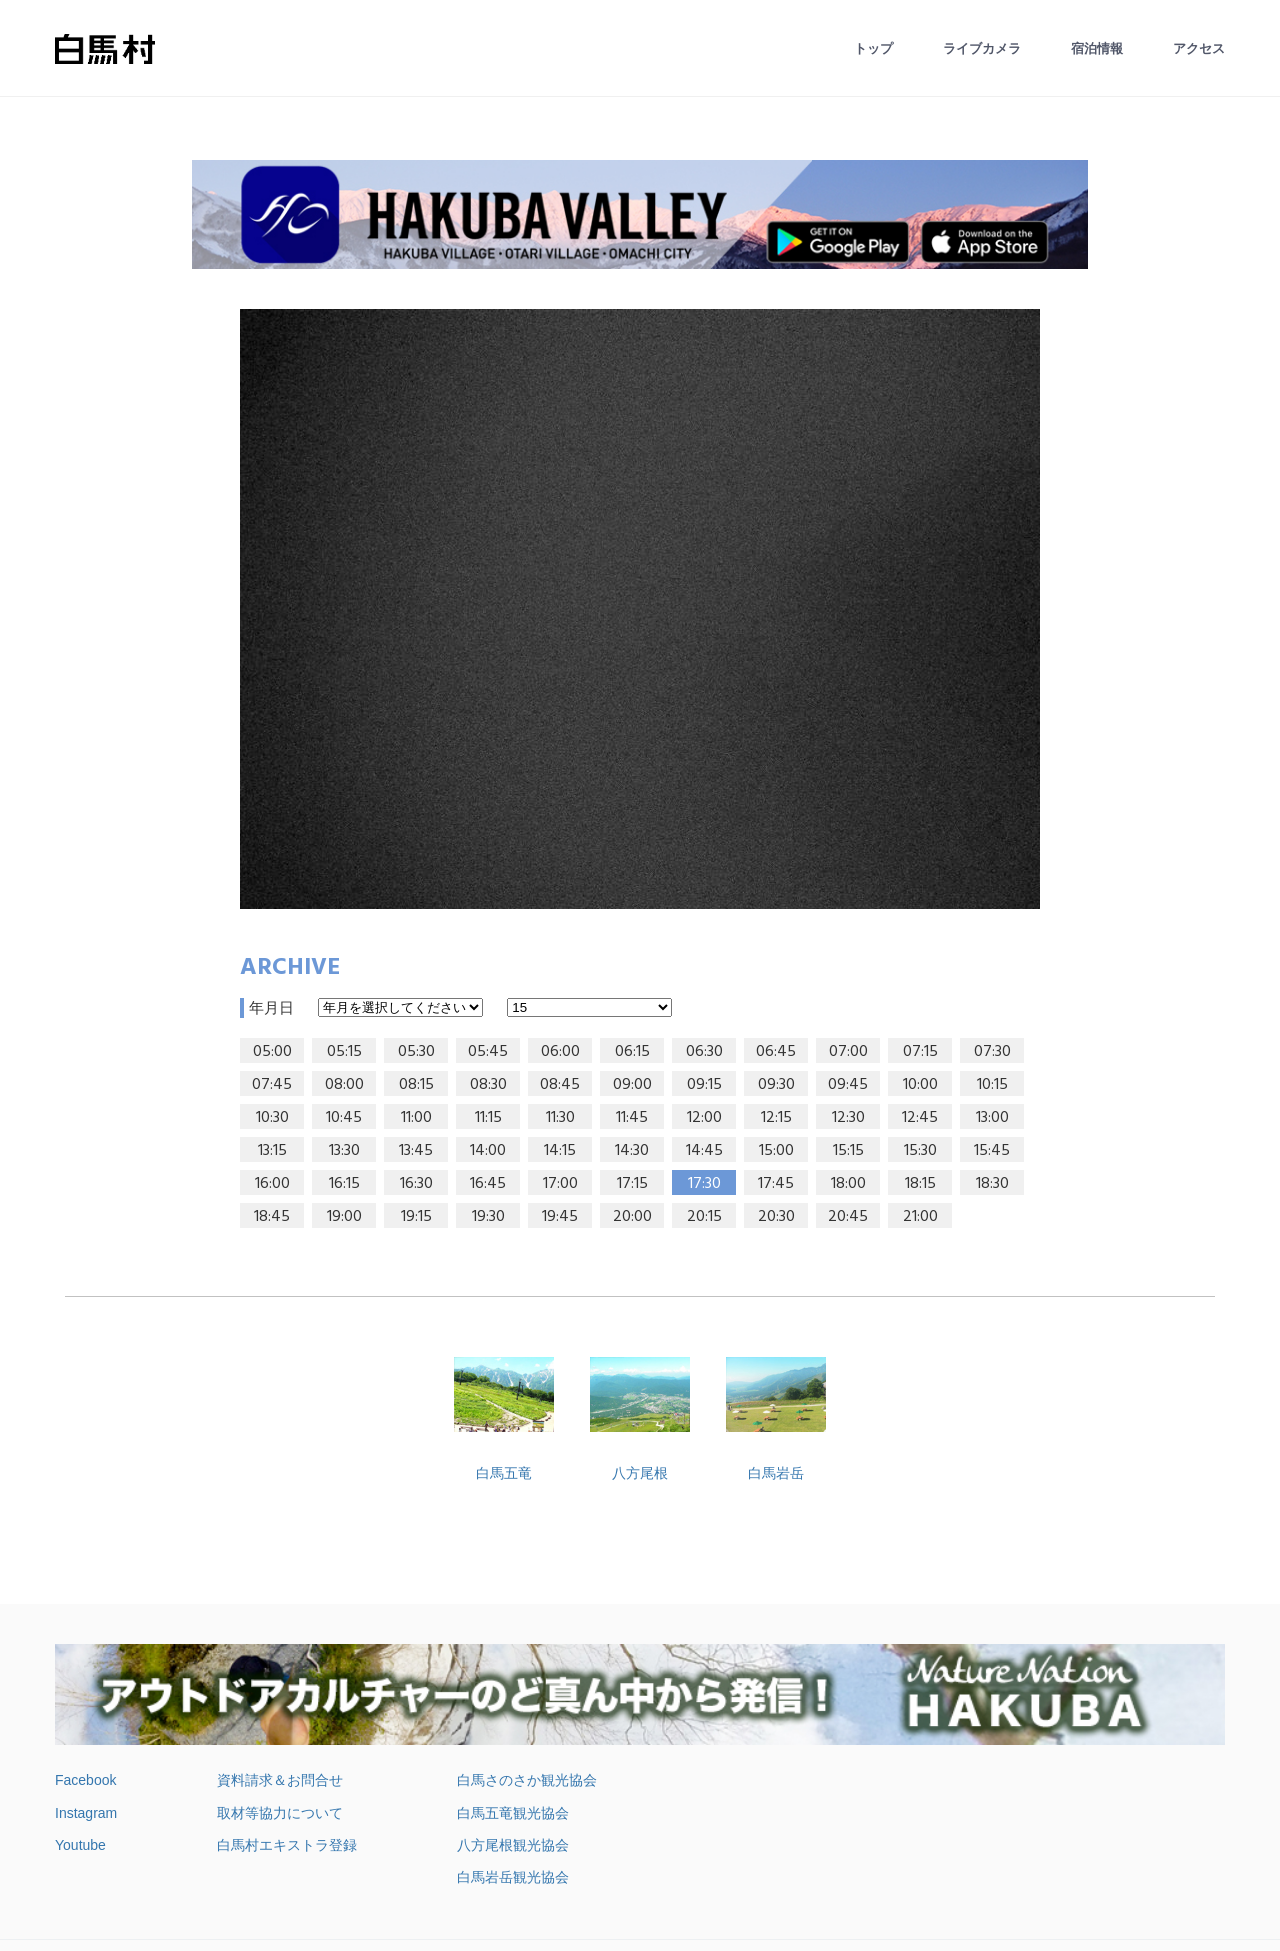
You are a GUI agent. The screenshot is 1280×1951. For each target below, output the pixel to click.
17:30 (704, 1184)
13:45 (416, 1151)
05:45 (488, 1052)
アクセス (1199, 48)
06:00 (560, 1052)
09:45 (848, 1085)
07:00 (848, 1052)
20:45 (848, 1217)
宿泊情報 (1097, 48)
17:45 (776, 1184)
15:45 (992, 1151)
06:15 (632, 1052)
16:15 (344, 1184)
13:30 (344, 1151)
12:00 (704, 1118)
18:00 (848, 1184)
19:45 (560, 1217)
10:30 (272, 1118)
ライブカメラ (982, 48)
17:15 (632, 1184)
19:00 (344, 1217)
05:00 (272, 1052)
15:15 (848, 1151)
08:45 (560, 1085)
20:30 (776, 1217)
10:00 (920, 1085)
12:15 (776, 1118)
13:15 (272, 1151)
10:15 (992, 1085)
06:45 (776, 1052)
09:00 (632, 1085)
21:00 (920, 1217)
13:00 (992, 1118)
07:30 (992, 1052)
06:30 (704, 1052)
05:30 (416, 1052)
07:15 (920, 1052)
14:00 (488, 1151)
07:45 (272, 1085)
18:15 (920, 1184)
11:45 (632, 1118)
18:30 (992, 1184)
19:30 (488, 1217)
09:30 (776, 1085)
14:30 (632, 1151)
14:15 (560, 1151)
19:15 (416, 1217)
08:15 (416, 1085)
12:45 (920, 1118)
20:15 (704, 1217)
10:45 (344, 1118)
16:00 (272, 1184)
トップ (873, 48)
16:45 (488, 1184)
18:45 (272, 1217)
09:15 (704, 1085)
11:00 (416, 1118)
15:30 (920, 1151)
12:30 (848, 1118)
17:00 (560, 1184)
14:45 (704, 1151)
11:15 (488, 1118)
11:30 (560, 1118)
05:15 (344, 1052)
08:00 (344, 1085)
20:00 (632, 1217)
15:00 (776, 1151)
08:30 (488, 1085)
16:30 (416, 1184)
